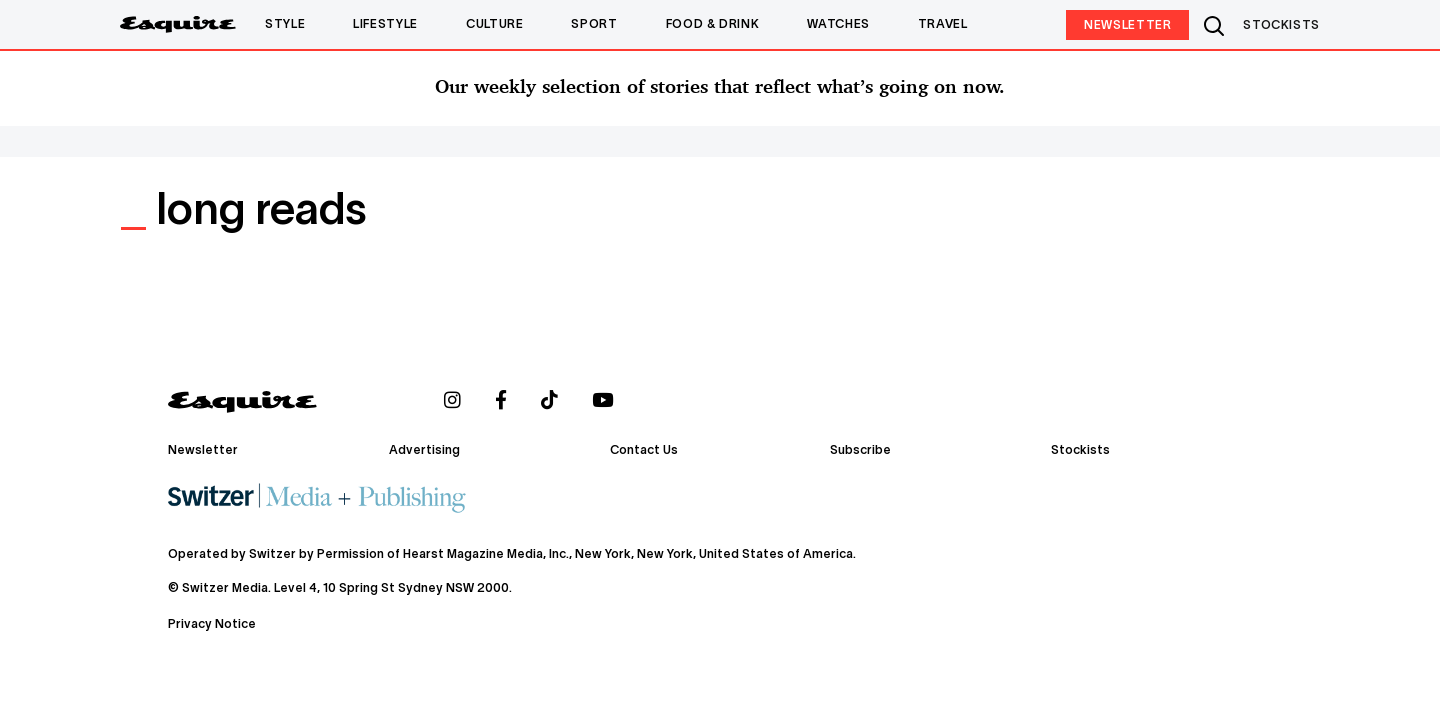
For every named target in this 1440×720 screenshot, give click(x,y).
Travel (943, 24)
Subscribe (860, 450)
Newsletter (1127, 25)
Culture (494, 24)
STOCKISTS (1281, 25)
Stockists (1080, 450)
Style (285, 24)
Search (1216, 25)
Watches (838, 24)
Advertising (424, 450)
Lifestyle (385, 24)
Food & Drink (713, 24)
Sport (594, 24)
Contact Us (644, 450)
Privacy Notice (212, 623)
